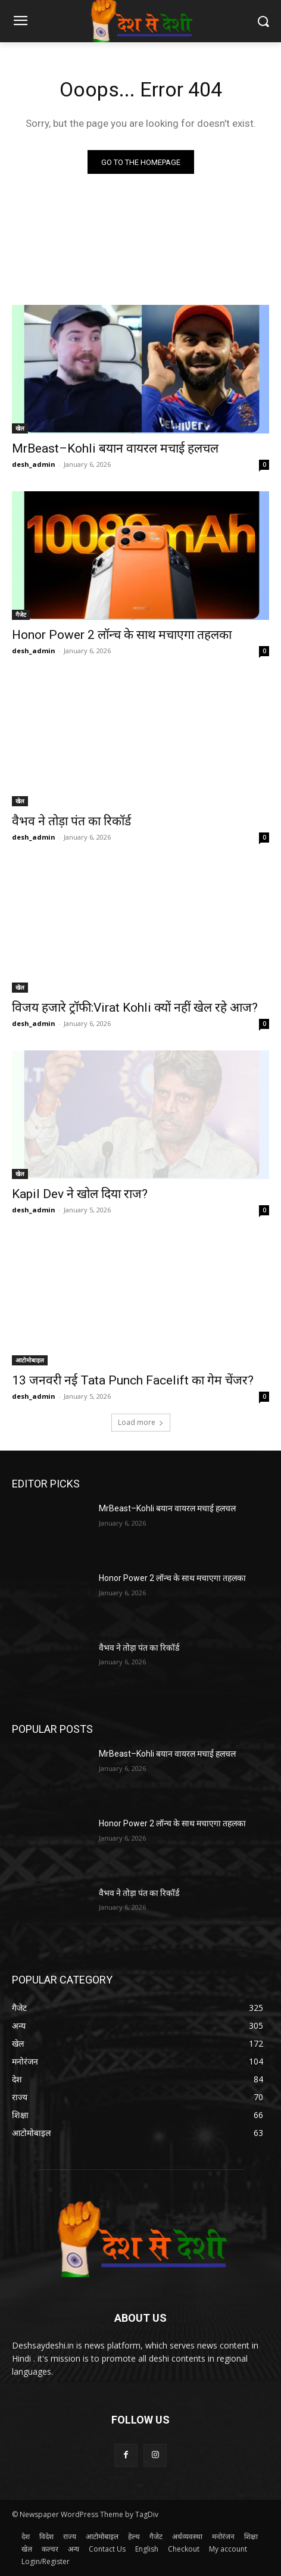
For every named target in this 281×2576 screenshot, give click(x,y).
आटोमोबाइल (29, 1360)
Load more (141, 1422)
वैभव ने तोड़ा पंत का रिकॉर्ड (71, 821)
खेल (19, 428)
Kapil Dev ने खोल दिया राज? (80, 1194)
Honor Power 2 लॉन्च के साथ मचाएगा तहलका (122, 635)
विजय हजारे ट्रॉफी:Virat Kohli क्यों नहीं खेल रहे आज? (135, 1007)
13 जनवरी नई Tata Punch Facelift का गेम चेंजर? (133, 1380)
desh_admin (33, 464)
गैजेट (20, 614)
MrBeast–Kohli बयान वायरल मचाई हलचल (115, 448)
